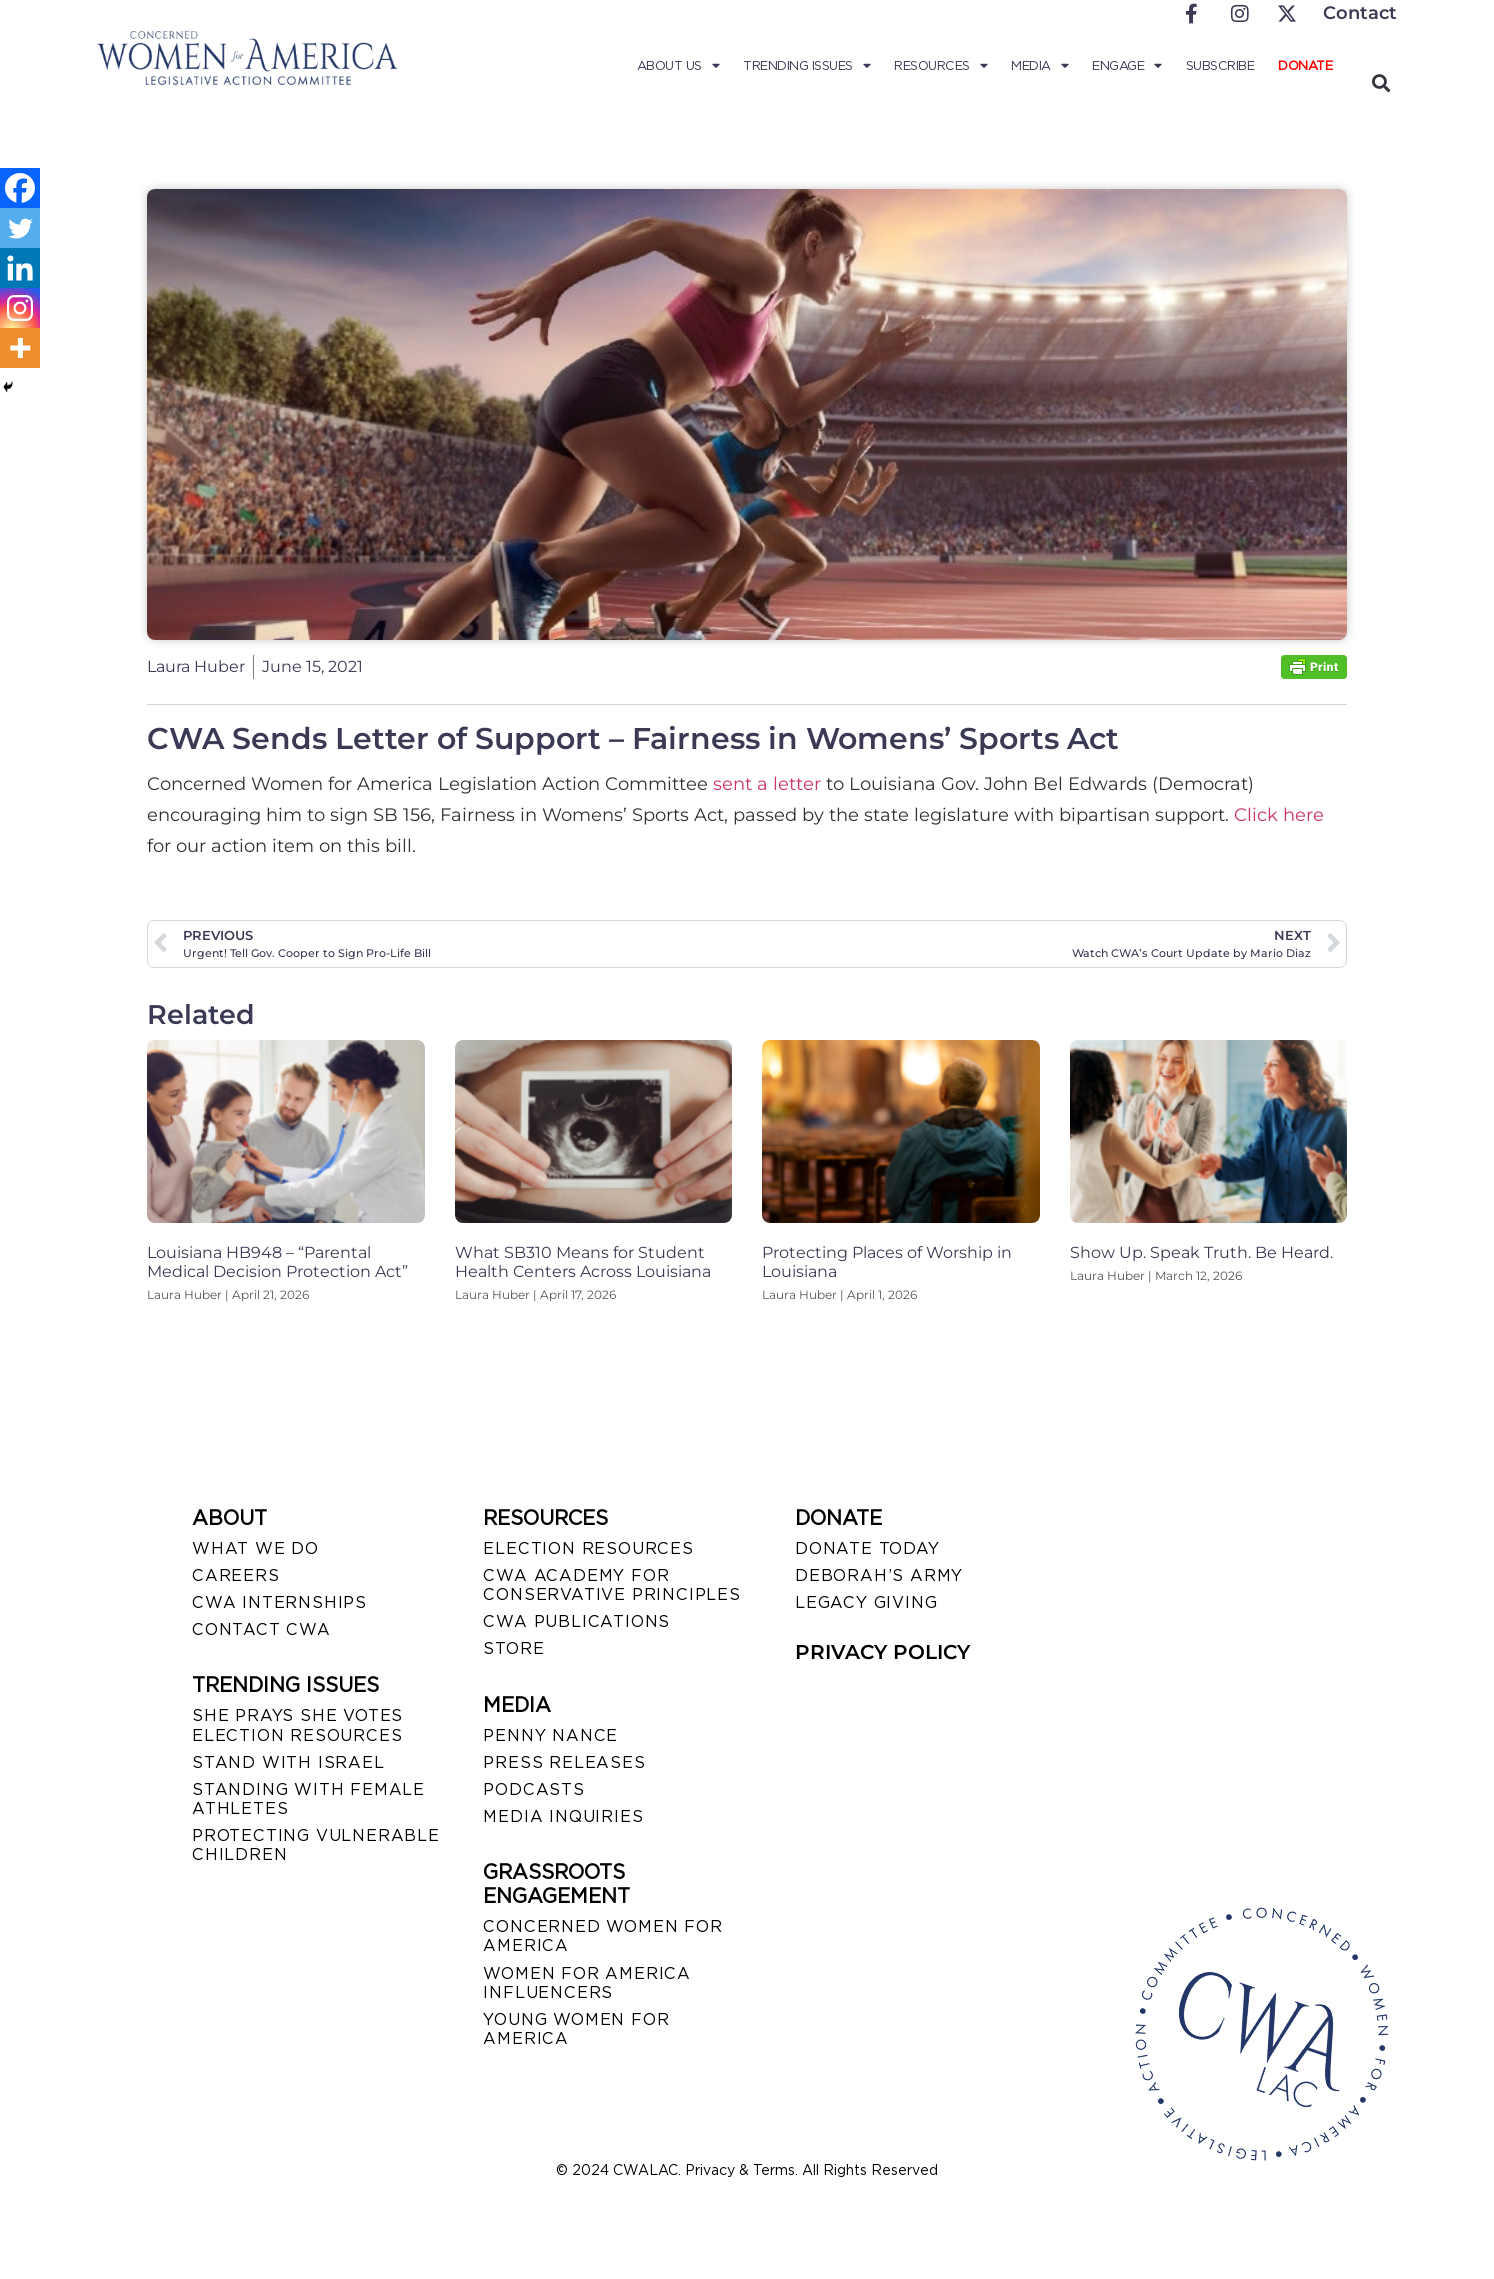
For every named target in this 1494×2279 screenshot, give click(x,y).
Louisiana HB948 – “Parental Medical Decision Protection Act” (277, 1262)
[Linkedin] (20, 268)
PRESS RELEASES (564, 1762)
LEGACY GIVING (866, 1602)
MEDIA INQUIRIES (563, 1816)
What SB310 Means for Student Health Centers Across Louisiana (583, 1262)
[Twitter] (20, 228)
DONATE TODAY (867, 1548)
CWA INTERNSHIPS (279, 1602)
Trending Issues (806, 66)
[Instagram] (20, 308)
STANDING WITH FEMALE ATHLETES (308, 1799)
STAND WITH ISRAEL (288, 1762)
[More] (20, 348)
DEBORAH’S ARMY (879, 1575)
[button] (1380, 82)
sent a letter (767, 784)
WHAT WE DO (255, 1548)
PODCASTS (533, 1789)
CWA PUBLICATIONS (576, 1621)
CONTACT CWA (261, 1629)
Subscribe (1220, 65)
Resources (940, 66)
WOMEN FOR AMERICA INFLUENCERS (587, 1983)
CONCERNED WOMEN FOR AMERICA (602, 1936)
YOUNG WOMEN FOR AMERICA (576, 2029)
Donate (1305, 65)
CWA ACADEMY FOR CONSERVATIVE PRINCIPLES (611, 1585)
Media (1039, 66)
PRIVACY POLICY (882, 1652)
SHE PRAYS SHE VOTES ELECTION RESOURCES (297, 1725)
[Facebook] (20, 188)
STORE (513, 1648)
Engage (1127, 66)
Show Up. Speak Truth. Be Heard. (1201, 1252)
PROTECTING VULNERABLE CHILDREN (316, 1845)
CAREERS (236, 1575)
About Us (678, 66)
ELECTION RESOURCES (588, 1548)
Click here (1279, 815)
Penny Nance (550, 1735)
